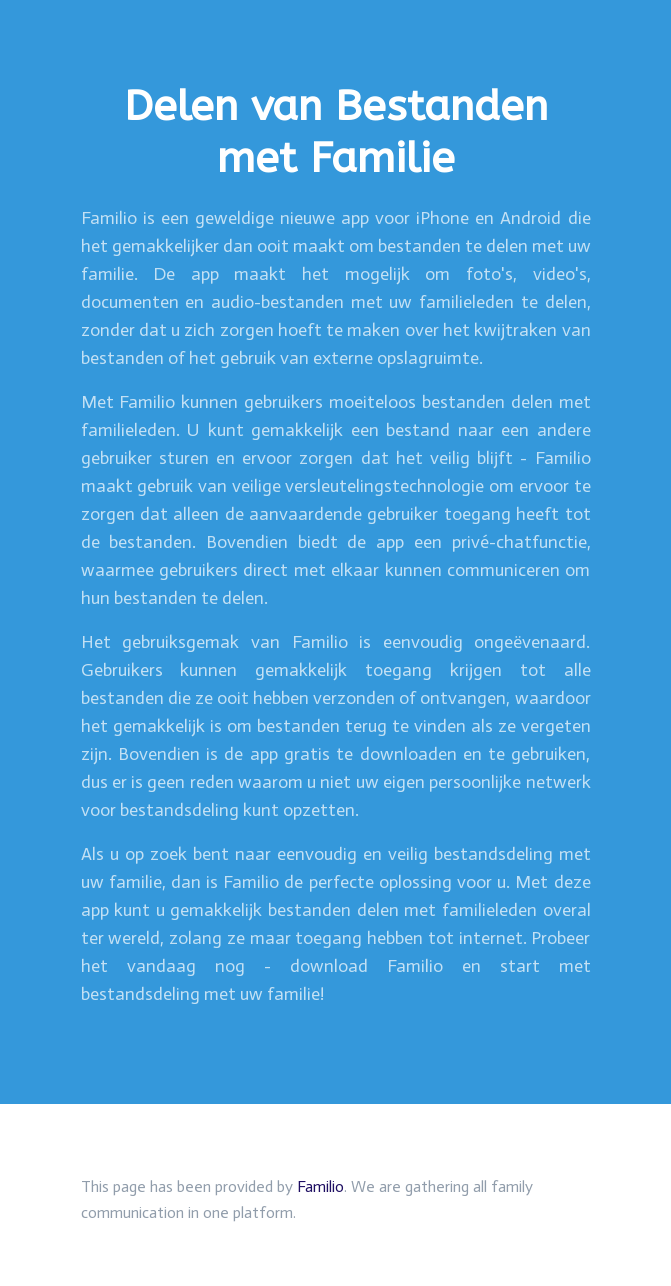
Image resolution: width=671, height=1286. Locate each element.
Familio (320, 1186)
